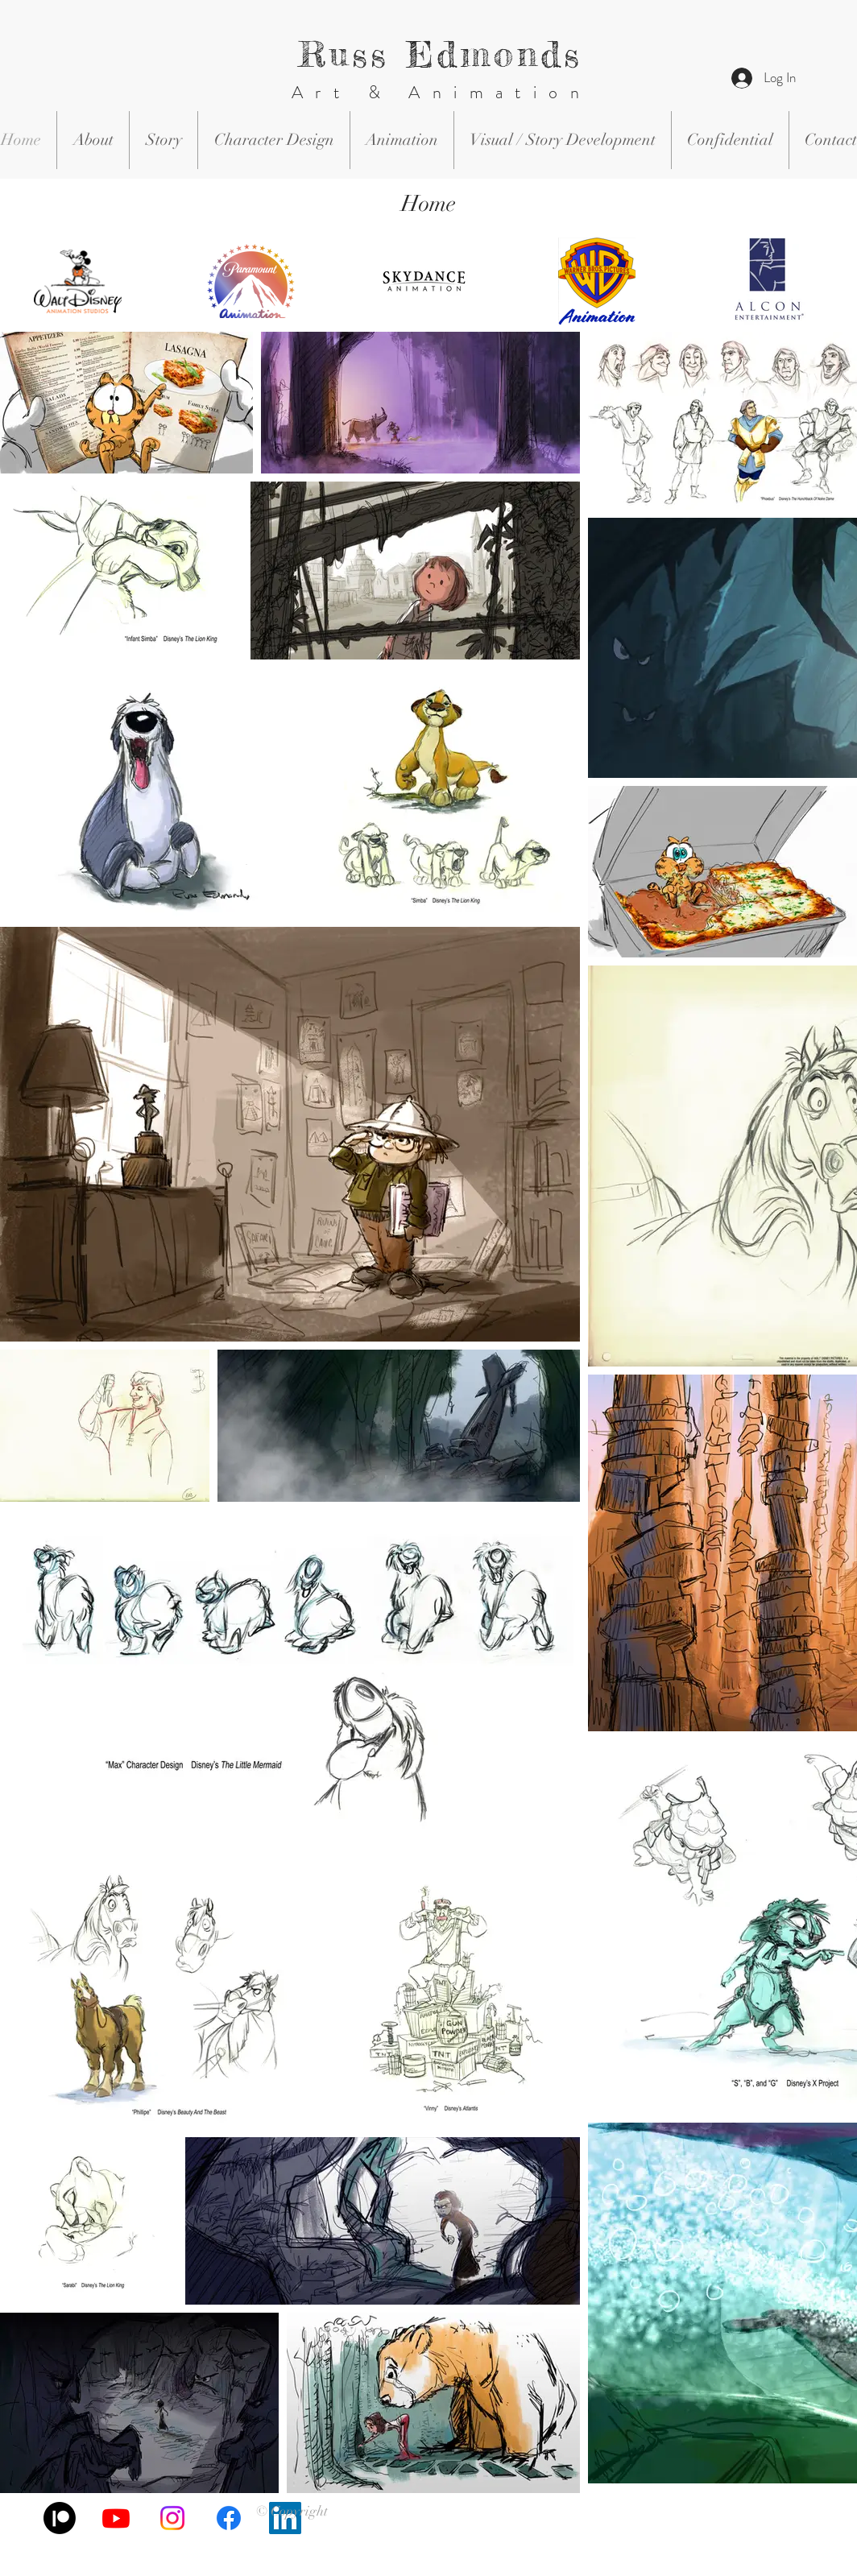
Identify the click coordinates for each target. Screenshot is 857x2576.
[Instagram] (172, 2518)
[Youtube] (116, 2518)
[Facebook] (229, 2518)
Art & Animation (441, 92)
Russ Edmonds (440, 54)
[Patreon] (59, 2518)
